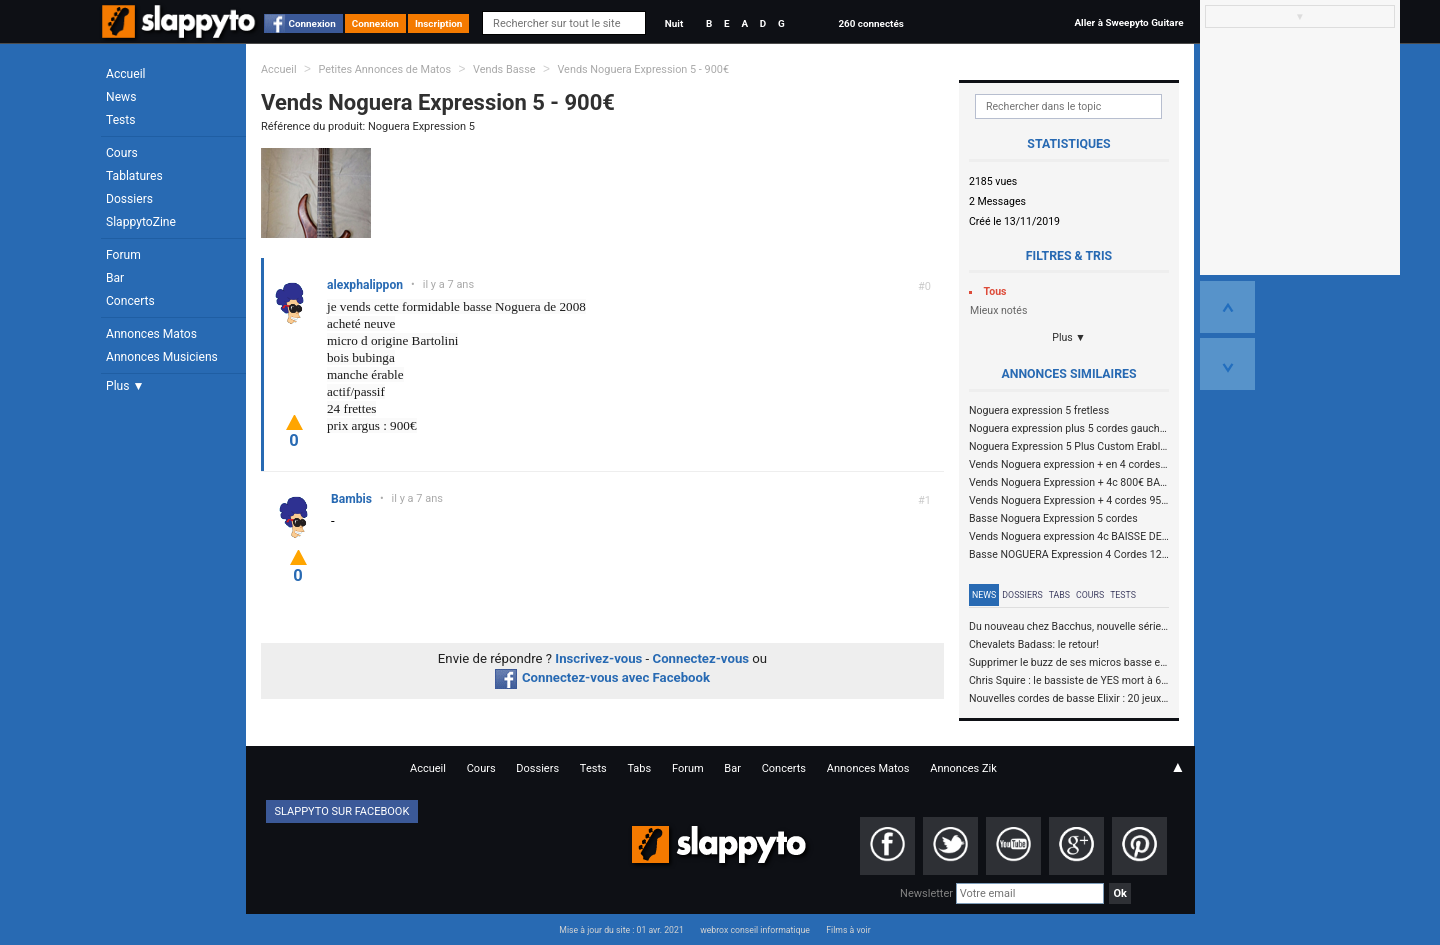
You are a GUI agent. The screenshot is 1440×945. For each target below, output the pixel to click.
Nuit (674, 23)
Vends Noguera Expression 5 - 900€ (643, 69)
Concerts (130, 301)
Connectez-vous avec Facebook (602, 677)
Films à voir (848, 930)
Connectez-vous (701, 658)
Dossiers (129, 199)
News (121, 97)
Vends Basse (504, 69)
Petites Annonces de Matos (384, 69)
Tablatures (134, 176)
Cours (122, 153)
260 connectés (870, 23)
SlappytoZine (141, 222)
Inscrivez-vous (598, 658)
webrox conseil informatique (755, 930)
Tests (120, 120)
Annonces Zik (963, 768)
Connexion (312, 23)
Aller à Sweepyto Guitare (1128, 22)
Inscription (439, 23)
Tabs (1059, 595)
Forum (123, 255)
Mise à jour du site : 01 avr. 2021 (621, 930)
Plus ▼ (125, 386)
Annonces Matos (151, 334)
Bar (115, 278)
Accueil (126, 74)
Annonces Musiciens (162, 357)
